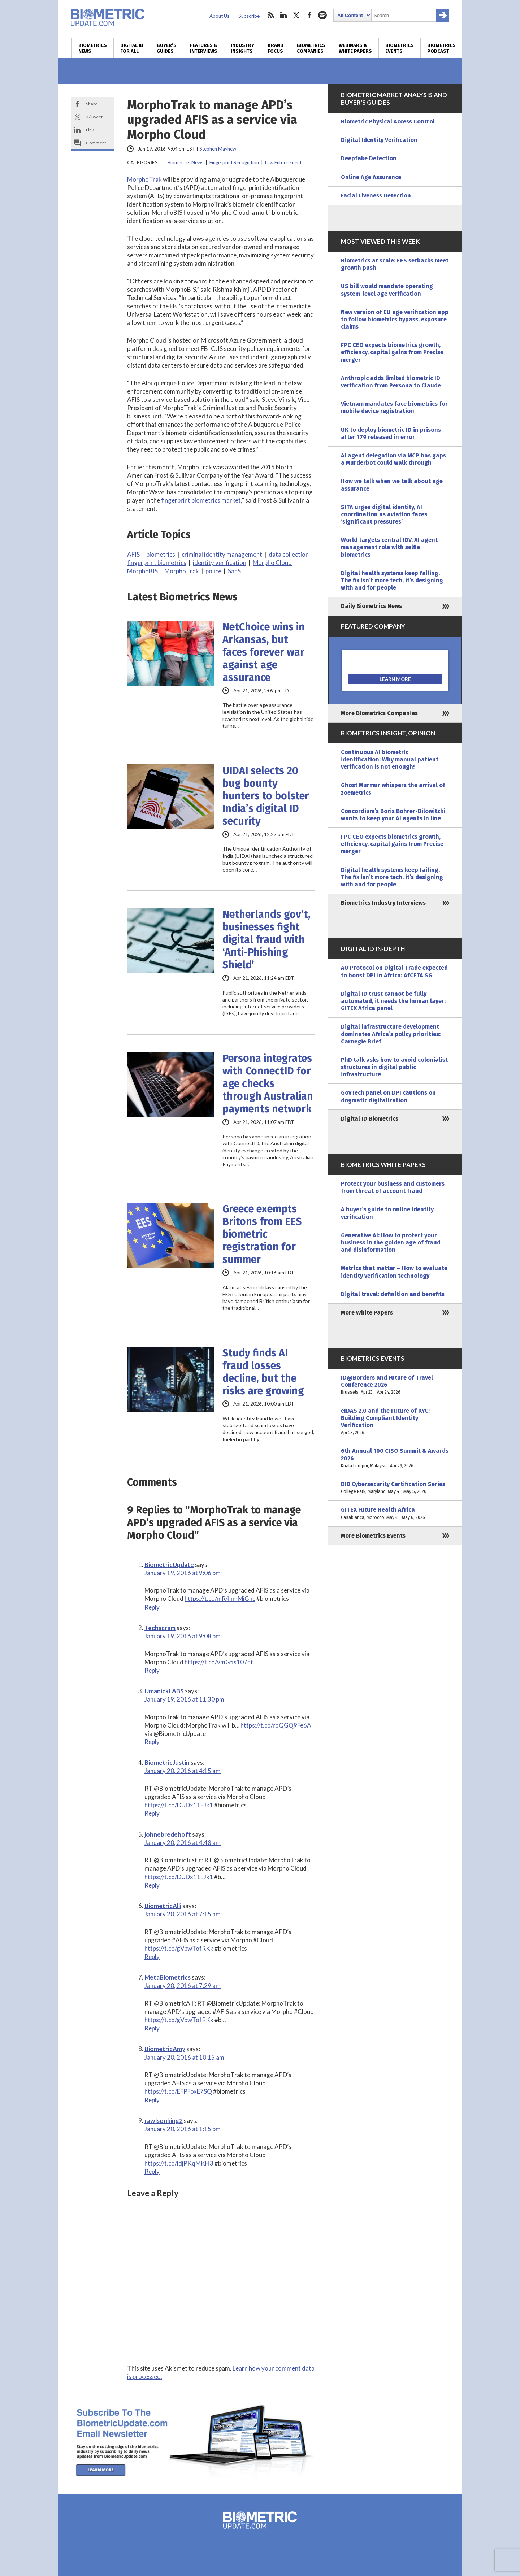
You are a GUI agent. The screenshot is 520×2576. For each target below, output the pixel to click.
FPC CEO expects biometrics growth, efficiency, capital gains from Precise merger (392, 352)
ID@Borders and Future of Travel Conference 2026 (395, 1385)
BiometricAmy (164, 2048)
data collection (289, 554)
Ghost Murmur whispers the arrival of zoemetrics (393, 789)
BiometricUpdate (169, 1564)
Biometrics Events (399, 48)
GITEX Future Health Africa (395, 1513)
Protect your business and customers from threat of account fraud (393, 1187)
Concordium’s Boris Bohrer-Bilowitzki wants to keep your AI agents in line (393, 815)
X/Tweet (94, 117)
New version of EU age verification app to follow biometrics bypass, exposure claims (394, 319)
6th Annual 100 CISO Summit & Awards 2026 (395, 1458)
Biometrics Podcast (441, 48)
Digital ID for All (131, 48)
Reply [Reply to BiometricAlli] (152, 1956)
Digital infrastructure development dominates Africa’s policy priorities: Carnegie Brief (391, 1033)
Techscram (160, 1628)
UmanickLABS (164, 1691)
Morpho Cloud (272, 562)
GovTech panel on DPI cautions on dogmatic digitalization (388, 1096)
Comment (96, 142)
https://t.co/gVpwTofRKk (178, 1948)
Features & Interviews (203, 48)
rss (270, 15)
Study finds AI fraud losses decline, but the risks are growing (263, 1372)
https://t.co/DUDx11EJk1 (178, 1805)
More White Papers (367, 1312)
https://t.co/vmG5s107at (219, 1662)
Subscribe (249, 16)
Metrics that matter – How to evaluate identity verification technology (394, 1272)
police (213, 571)
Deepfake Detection (368, 158)
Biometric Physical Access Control (388, 121)
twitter (296, 15)
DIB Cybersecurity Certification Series (395, 1488)
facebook (309, 15)
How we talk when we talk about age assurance (392, 485)
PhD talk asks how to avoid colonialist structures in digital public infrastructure (394, 1067)
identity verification (219, 562)
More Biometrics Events (373, 1535)
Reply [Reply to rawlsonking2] (152, 2171)
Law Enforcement (283, 162)
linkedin (283, 15)
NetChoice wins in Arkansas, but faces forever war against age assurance (263, 652)
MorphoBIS (142, 571)
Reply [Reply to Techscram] (152, 1670)
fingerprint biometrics (156, 562)
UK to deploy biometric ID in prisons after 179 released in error (391, 433)
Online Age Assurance (371, 177)
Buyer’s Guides (167, 48)
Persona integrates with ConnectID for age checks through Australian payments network (267, 1083)
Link (90, 130)
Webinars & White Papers (355, 48)
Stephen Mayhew (217, 149)
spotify (322, 15)
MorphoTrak (144, 179)
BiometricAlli (162, 1906)
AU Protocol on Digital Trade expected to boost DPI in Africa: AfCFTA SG (394, 971)
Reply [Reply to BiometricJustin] (152, 1813)
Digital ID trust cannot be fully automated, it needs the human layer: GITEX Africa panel (393, 1001)
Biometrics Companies (311, 48)
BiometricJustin (167, 1762)
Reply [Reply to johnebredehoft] (152, 1885)
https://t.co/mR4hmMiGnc (220, 1598)
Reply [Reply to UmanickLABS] (152, 1742)
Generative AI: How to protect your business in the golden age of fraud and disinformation (391, 1242)
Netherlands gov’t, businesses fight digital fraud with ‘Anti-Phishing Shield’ (266, 939)
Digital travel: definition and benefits (393, 1294)
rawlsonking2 (163, 2120)
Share (92, 104)
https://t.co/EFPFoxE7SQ (178, 2091)
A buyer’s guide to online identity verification (387, 1213)
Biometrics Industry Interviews (383, 902)
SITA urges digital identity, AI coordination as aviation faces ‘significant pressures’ (384, 514)
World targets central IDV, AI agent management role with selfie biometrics (389, 547)
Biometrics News (92, 48)
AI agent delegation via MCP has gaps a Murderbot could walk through (393, 459)
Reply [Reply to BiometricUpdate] (152, 1607)
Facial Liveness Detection (376, 195)
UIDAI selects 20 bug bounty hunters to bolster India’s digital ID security (265, 795)
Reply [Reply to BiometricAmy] (152, 2100)
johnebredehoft (167, 1834)
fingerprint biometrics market (201, 500)
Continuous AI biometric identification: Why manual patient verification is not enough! (389, 759)
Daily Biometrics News (371, 606)
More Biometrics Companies (379, 713)
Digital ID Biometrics (369, 1118)
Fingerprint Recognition (234, 162)
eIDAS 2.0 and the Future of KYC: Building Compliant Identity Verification (395, 1422)
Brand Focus (275, 48)
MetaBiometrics (167, 1977)
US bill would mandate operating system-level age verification (387, 290)
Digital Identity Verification (379, 139)
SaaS (234, 571)
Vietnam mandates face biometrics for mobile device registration (394, 407)
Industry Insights (242, 48)
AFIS (133, 554)
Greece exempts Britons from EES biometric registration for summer (262, 1234)
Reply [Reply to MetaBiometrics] (152, 2028)
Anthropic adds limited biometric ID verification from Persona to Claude (391, 382)
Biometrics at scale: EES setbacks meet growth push (394, 264)
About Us (219, 16)
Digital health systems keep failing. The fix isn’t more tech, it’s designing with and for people (392, 580)
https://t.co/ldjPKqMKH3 (178, 2163)
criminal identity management (222, 554)
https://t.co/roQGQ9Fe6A (275, 1725)
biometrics (160, 554)
